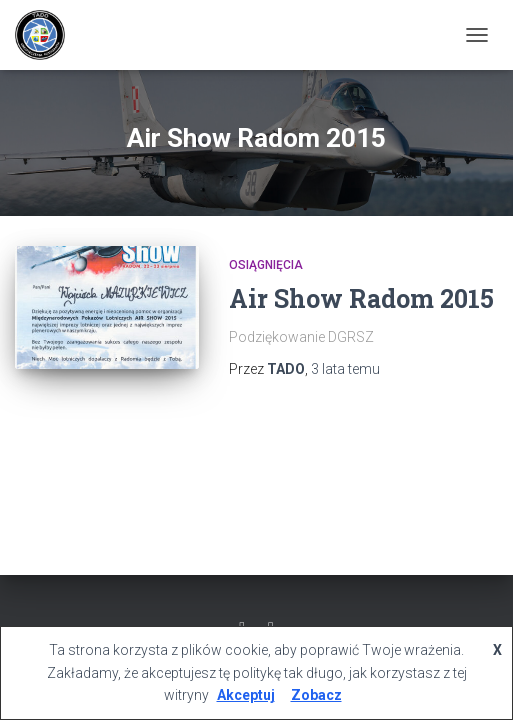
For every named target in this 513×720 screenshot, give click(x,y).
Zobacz (316, 695)
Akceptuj (246, 695)
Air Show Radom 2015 (361, 298)
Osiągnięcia (266, 265)
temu (345, 369)
